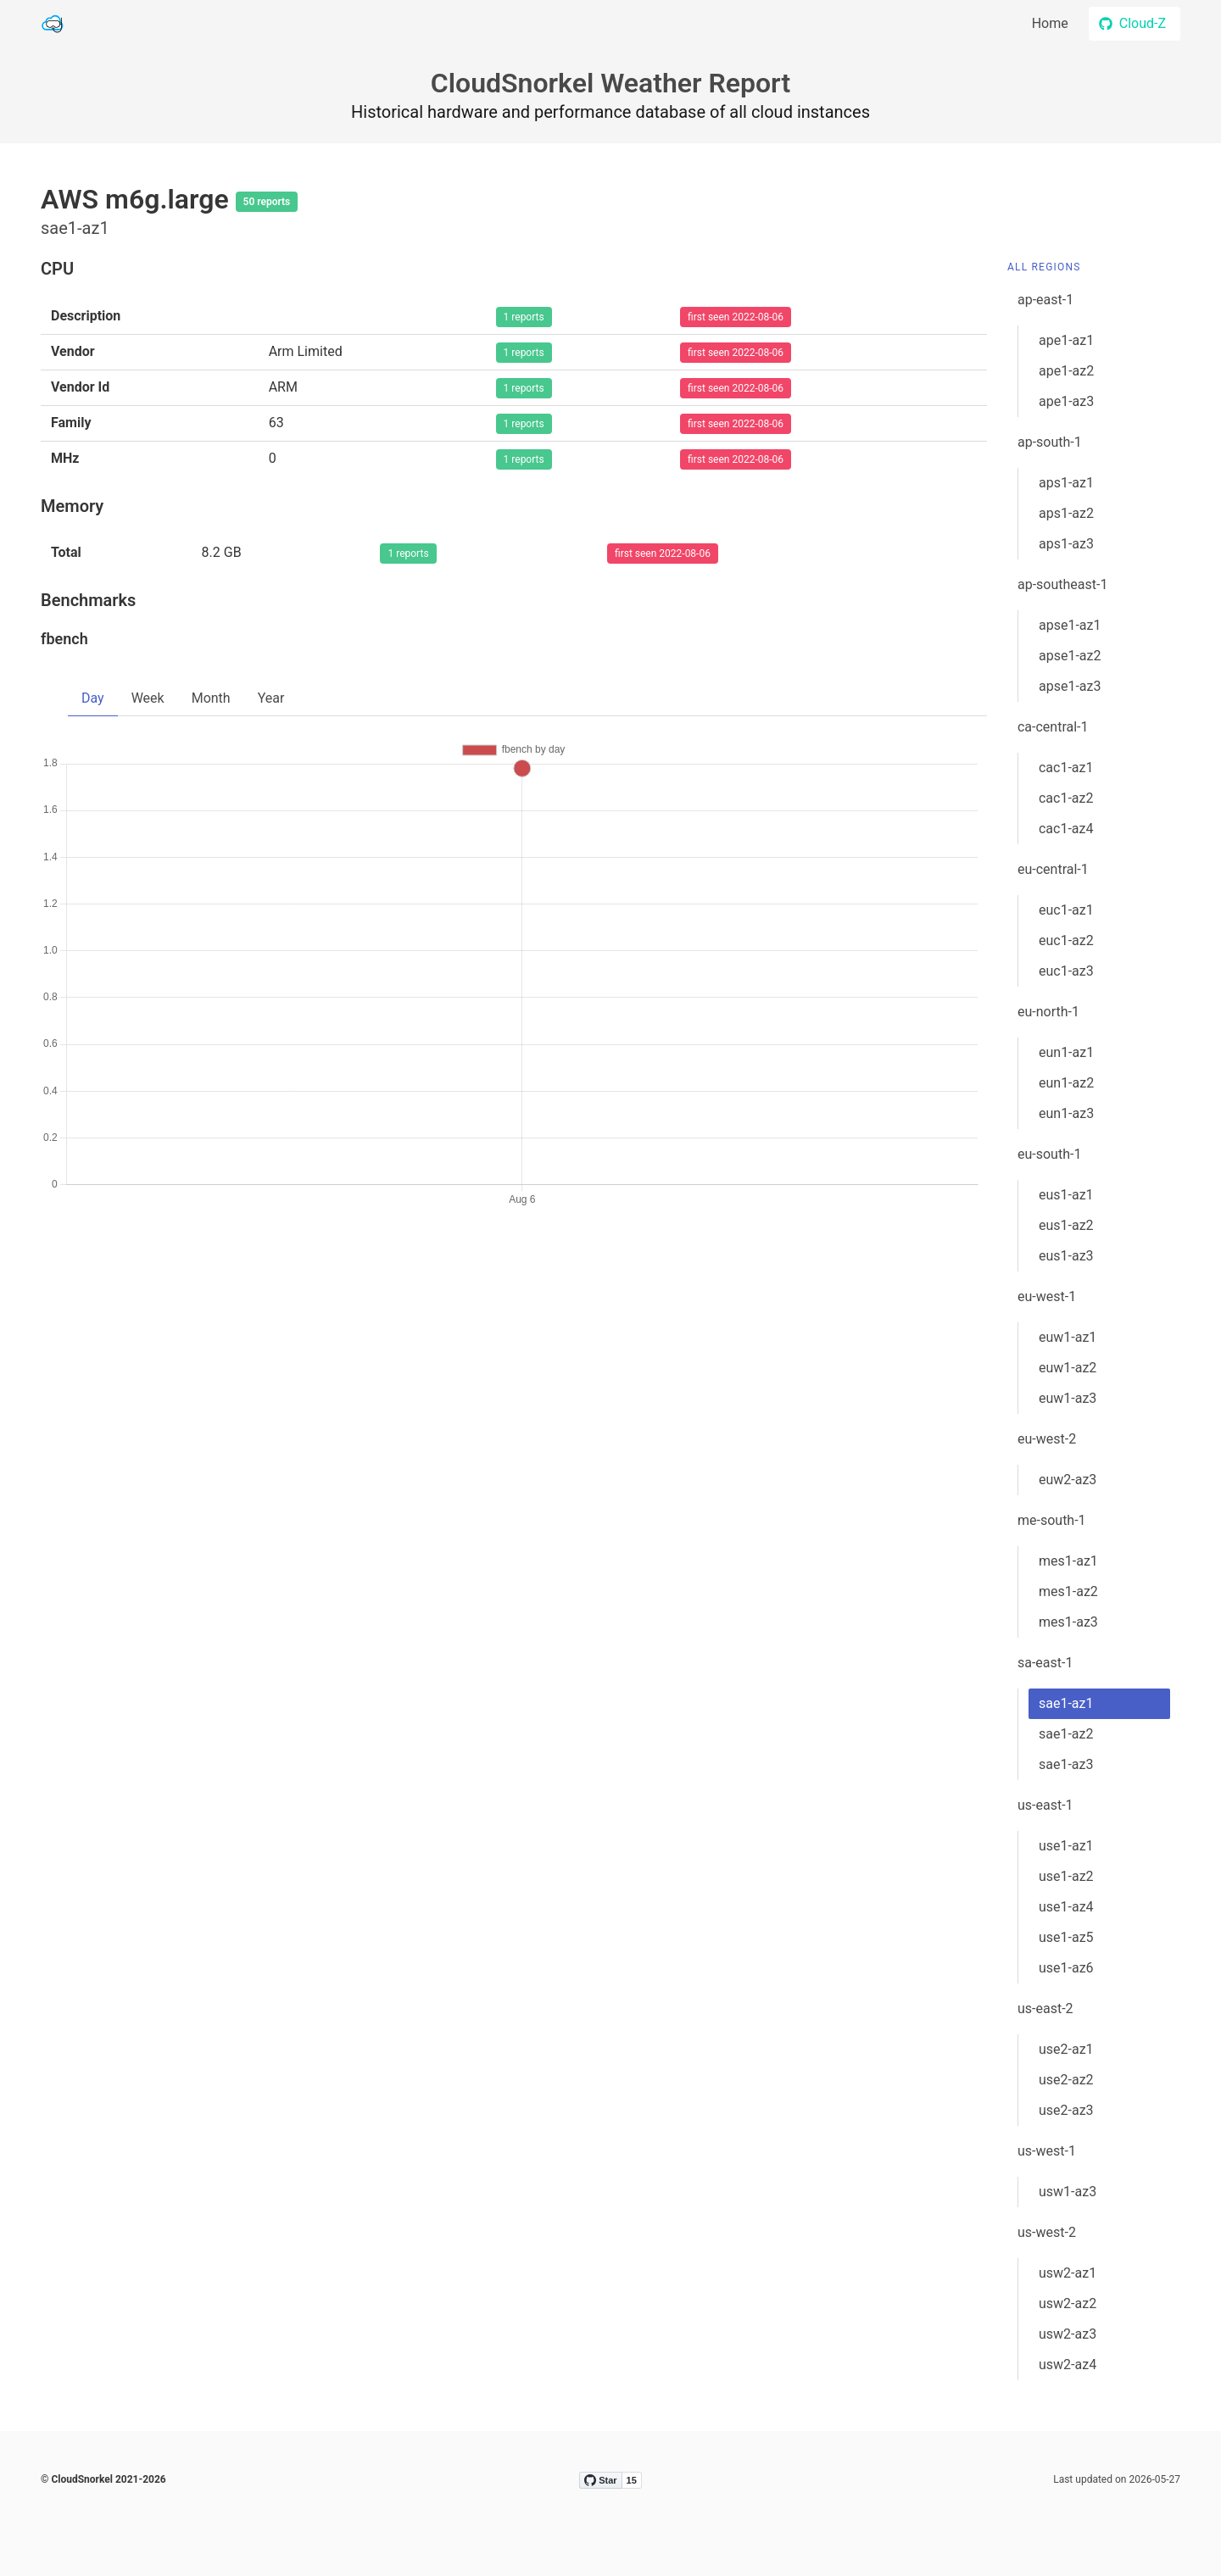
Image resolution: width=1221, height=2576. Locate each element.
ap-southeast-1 (1062, 584)
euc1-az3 (1066, 971)
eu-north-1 (1048, 1012)
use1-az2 (1066, 1876)
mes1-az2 (1068, 1591)
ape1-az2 (1066, 371)
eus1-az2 (1066, 1225)
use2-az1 (1066, 2049)
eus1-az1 (1066, 1195)
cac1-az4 (1066, 829)
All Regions (1044, 267)
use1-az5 (1066, 1937)
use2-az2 (1066, 2080)
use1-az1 (1066, 1846)
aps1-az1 (1066, 483)
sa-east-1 (1045, 1663)
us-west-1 (1047, 2151)
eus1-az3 (1066, 1256)
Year (271, 698)
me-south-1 (1052, 1520)
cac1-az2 (1066, 798)
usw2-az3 (1067, 2334)
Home (1050, 23)
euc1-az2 (1066, 940)
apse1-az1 (1070, 625)
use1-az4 (1066, 1907)
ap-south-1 (1050, 442)
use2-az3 (1066, 2110)
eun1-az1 (1066, 1052)
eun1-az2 (1066, 1083)
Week (147, 698)
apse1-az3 (1070, 686)
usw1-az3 (1067, 2192)
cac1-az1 (1066, 767)
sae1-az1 (1066, 1703)
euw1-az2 (1067, 1368)
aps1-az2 (1066, 513)
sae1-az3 (1066, 1764)
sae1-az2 (1066, 1734)
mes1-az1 (1068, 1561)
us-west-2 (1047, 2232)
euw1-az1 (1067, 1337)
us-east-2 (1045, 2008)
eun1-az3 (1066, 1113)
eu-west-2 (1047, 1439)
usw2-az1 (1067, 2273)
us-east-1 (1045, 1805)
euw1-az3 (1067, 1398)
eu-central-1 (1053, 869)
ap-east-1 (1045, 300)
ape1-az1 (1066, 340)
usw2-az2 (1067, 2303)
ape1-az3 (1066, 401)
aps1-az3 (1066, 544)
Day (92, 698)
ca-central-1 (1053, 727)
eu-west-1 (1047, 1296)
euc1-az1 (1066, 910)
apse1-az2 (1070, 656)
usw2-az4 (1067, 2364)
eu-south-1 (1049, 1154)
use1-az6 (1066, 1968)
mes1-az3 (1068, 1622)
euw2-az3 (1067, 1480)
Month (211, 698)
